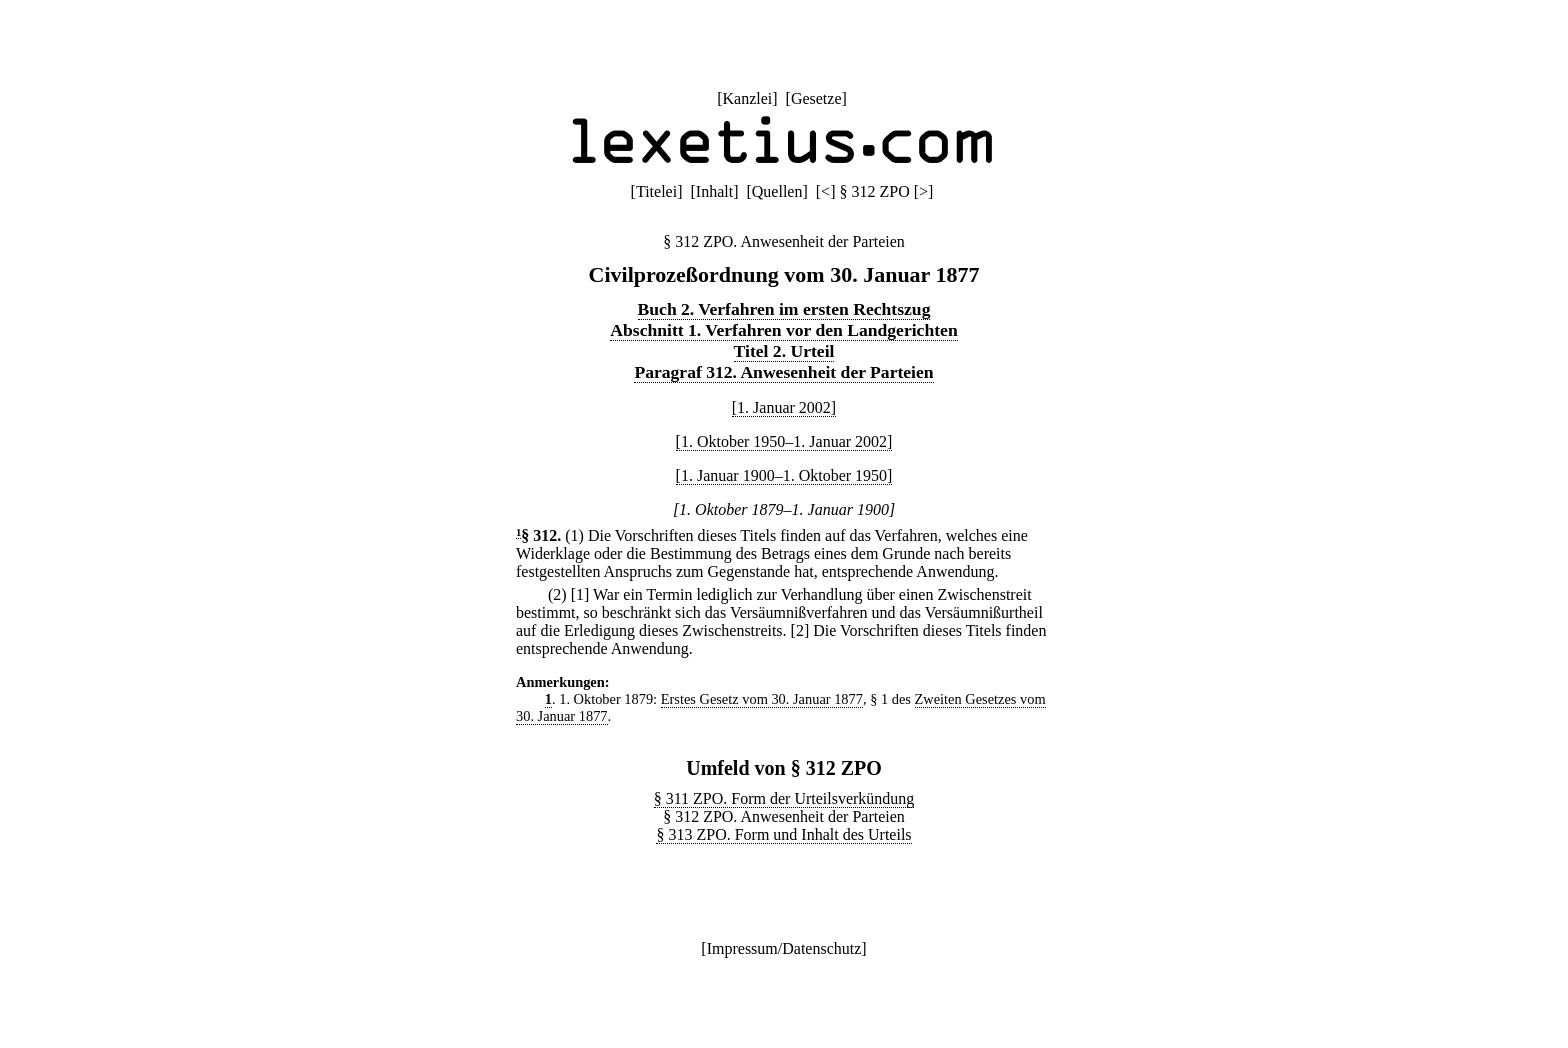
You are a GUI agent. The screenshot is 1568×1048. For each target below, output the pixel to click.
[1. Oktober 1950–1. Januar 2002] (784, 441)
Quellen (777, 191)
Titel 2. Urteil (784, 351)
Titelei (656, 191)
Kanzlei (747, 98)
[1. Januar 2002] (784, 407)
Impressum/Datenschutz (784, 948)
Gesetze (816, 98)
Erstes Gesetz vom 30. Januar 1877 (762, 699)
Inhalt (714, 191)
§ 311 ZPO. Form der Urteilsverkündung (784, 798)
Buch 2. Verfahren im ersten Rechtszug (784, 309)
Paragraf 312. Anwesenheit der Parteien (783, 372)
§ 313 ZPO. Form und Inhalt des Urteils (783, 834)
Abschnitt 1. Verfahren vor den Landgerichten (783, 330)
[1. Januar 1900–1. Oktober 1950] (784, 475)
